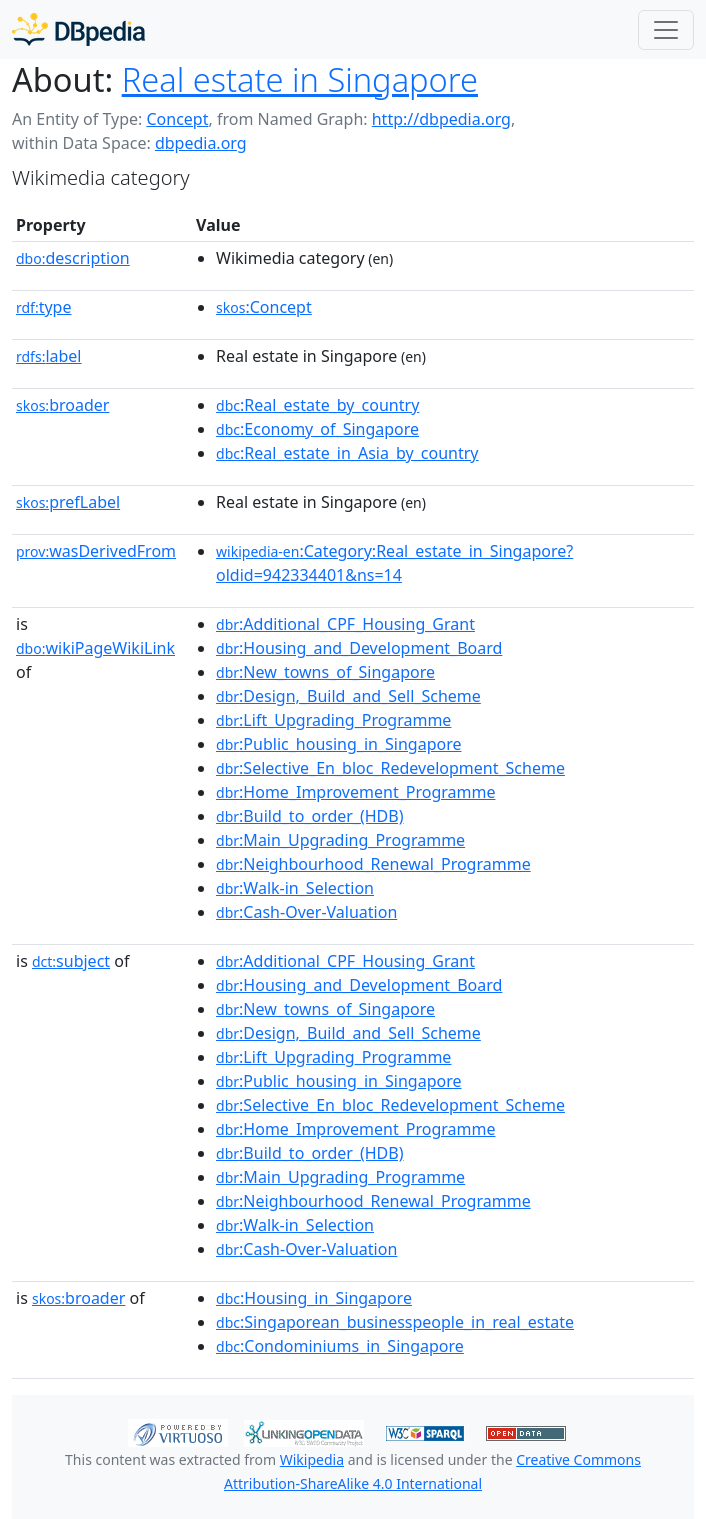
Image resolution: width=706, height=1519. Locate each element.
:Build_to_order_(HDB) (309, 816)
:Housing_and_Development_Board (359, 648)
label (49, 356)
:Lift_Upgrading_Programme (333, 720)
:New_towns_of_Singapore (325, 672)
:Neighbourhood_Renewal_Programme (373, 864)
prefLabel (68, 502)
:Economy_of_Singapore (317, 429)
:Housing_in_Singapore (314, 1298)
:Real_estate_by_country (317, 405)
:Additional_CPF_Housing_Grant (345, 624)
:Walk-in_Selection (295, 888)
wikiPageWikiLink (95, 648)
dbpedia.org (201, 143)
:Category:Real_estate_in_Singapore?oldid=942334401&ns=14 (394, 563)
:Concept (264, 307)
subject (71, 961)
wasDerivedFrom (96, 551)
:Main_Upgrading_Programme (340, 840)
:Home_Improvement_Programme (355, 792)
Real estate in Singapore (300, 79)
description (73, 258)
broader (62, 405)
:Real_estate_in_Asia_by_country (347, 453)
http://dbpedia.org (441, 119)
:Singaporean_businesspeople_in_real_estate (395, 1322)
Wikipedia (312, 1459)
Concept (177, 119)
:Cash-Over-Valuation (306, 912)
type (44, 307)
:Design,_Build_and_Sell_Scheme (348, 696)
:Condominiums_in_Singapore (340, 1346)
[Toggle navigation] (666, 30)
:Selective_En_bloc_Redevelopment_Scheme (390, 768)
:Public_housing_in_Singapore (338, 744)
